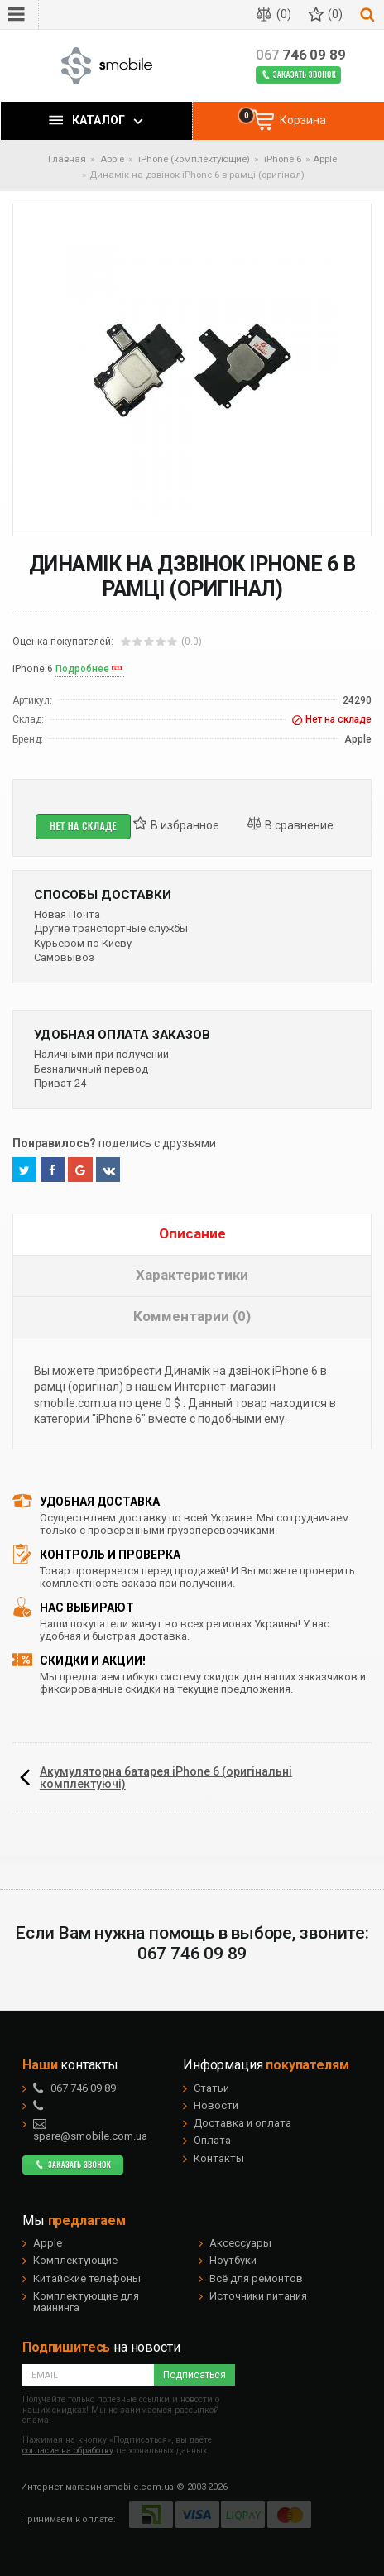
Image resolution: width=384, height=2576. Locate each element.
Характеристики (192, 1274)
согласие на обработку (67, 2450)
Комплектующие (75, 2260)
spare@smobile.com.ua (90, 2129)
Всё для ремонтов (256, 2278)
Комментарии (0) (192, 1316)
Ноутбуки (233, 2260)
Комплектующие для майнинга (86, 2302)
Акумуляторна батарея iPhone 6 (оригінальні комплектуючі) (166, 1777)
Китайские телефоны (87, 2278)
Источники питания (258, 2296)
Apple (325, 159)
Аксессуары (240, 2243)
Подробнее (82, 669)
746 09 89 (301, 55)
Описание (192, 1233)
